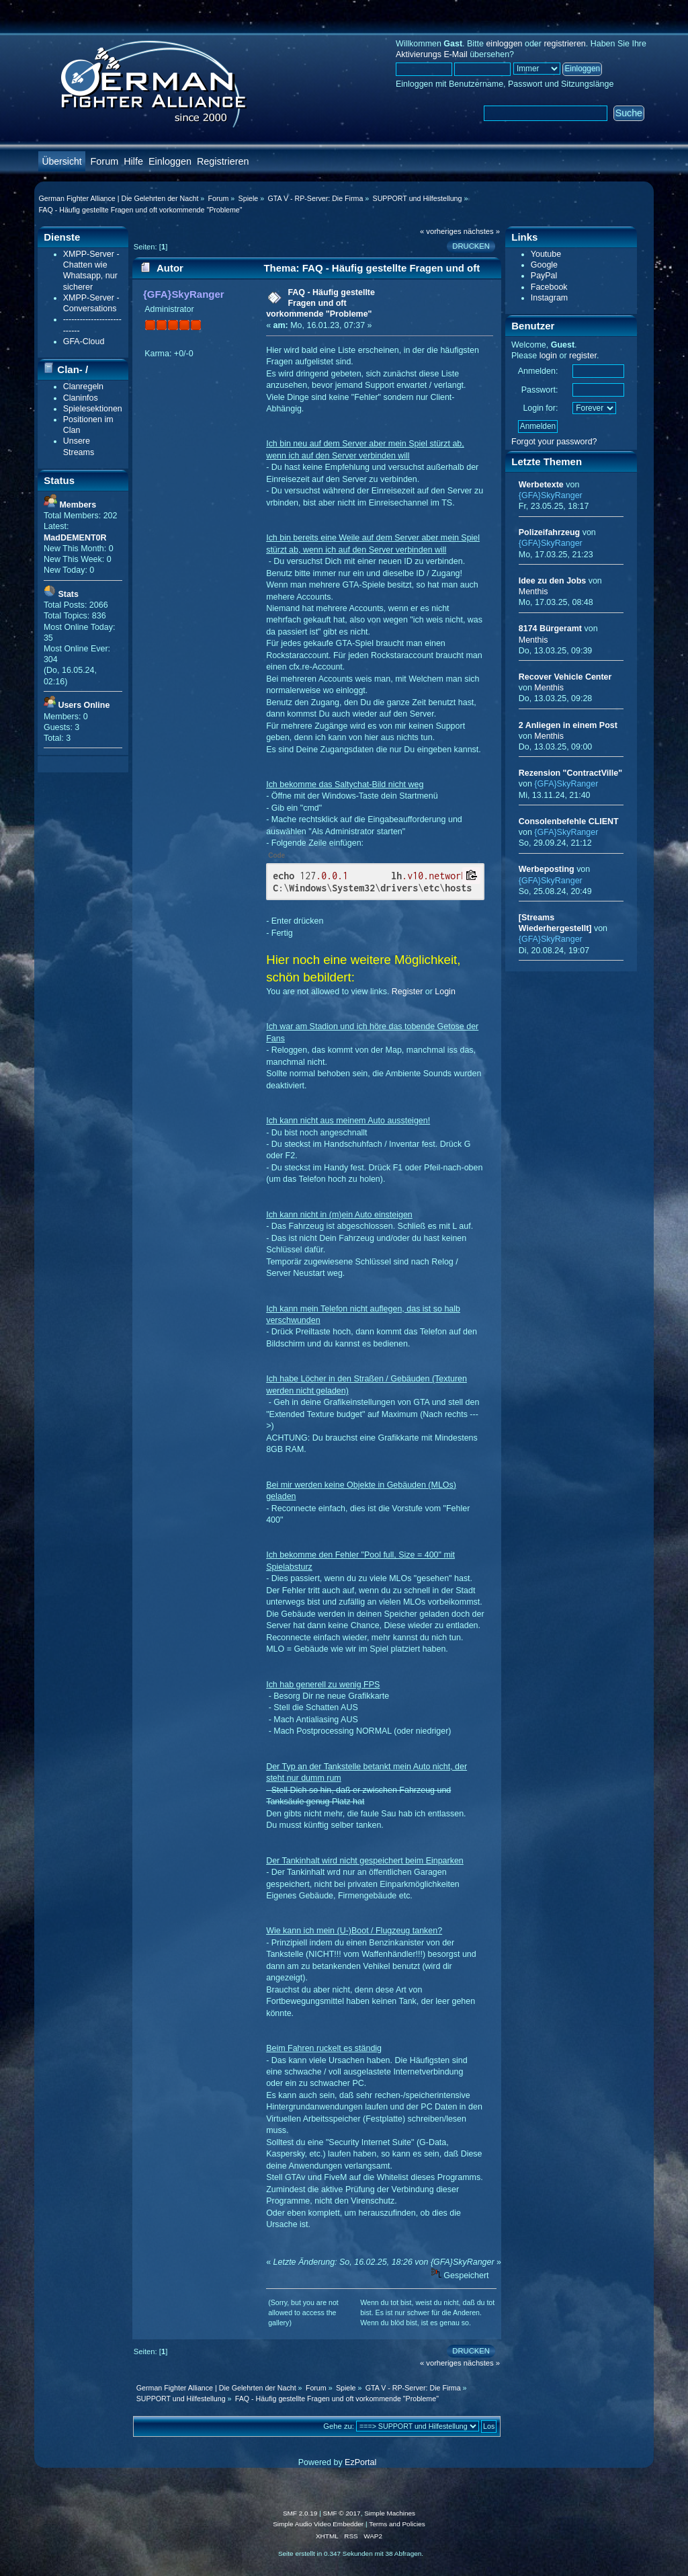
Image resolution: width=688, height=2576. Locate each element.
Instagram (549, 298)
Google (544, 265)
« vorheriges (441, 231)
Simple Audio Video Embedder (318, 2524)
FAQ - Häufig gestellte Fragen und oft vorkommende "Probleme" (320, 303)
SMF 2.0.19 (300, 2513)
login (548, 355)
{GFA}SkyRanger (183, 294)
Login (445, 991)
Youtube (546, 254)
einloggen (504, 43)
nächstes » (482, 231)
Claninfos (80, 398)
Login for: (540, 408)
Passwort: (539, 390)
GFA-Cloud (84, 341)
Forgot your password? (554, 441)
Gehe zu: (338, 2426)
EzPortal (360, 2462)
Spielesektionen (92, 408)
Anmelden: (538, 371)
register (583, 355)
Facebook (549, 287)
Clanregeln (83, 386)
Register (407, 991)
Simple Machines (389, 2513)
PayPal (544, 275)
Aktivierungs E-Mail (432, 54)
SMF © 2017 (342, 2513)
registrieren (564, 43)
